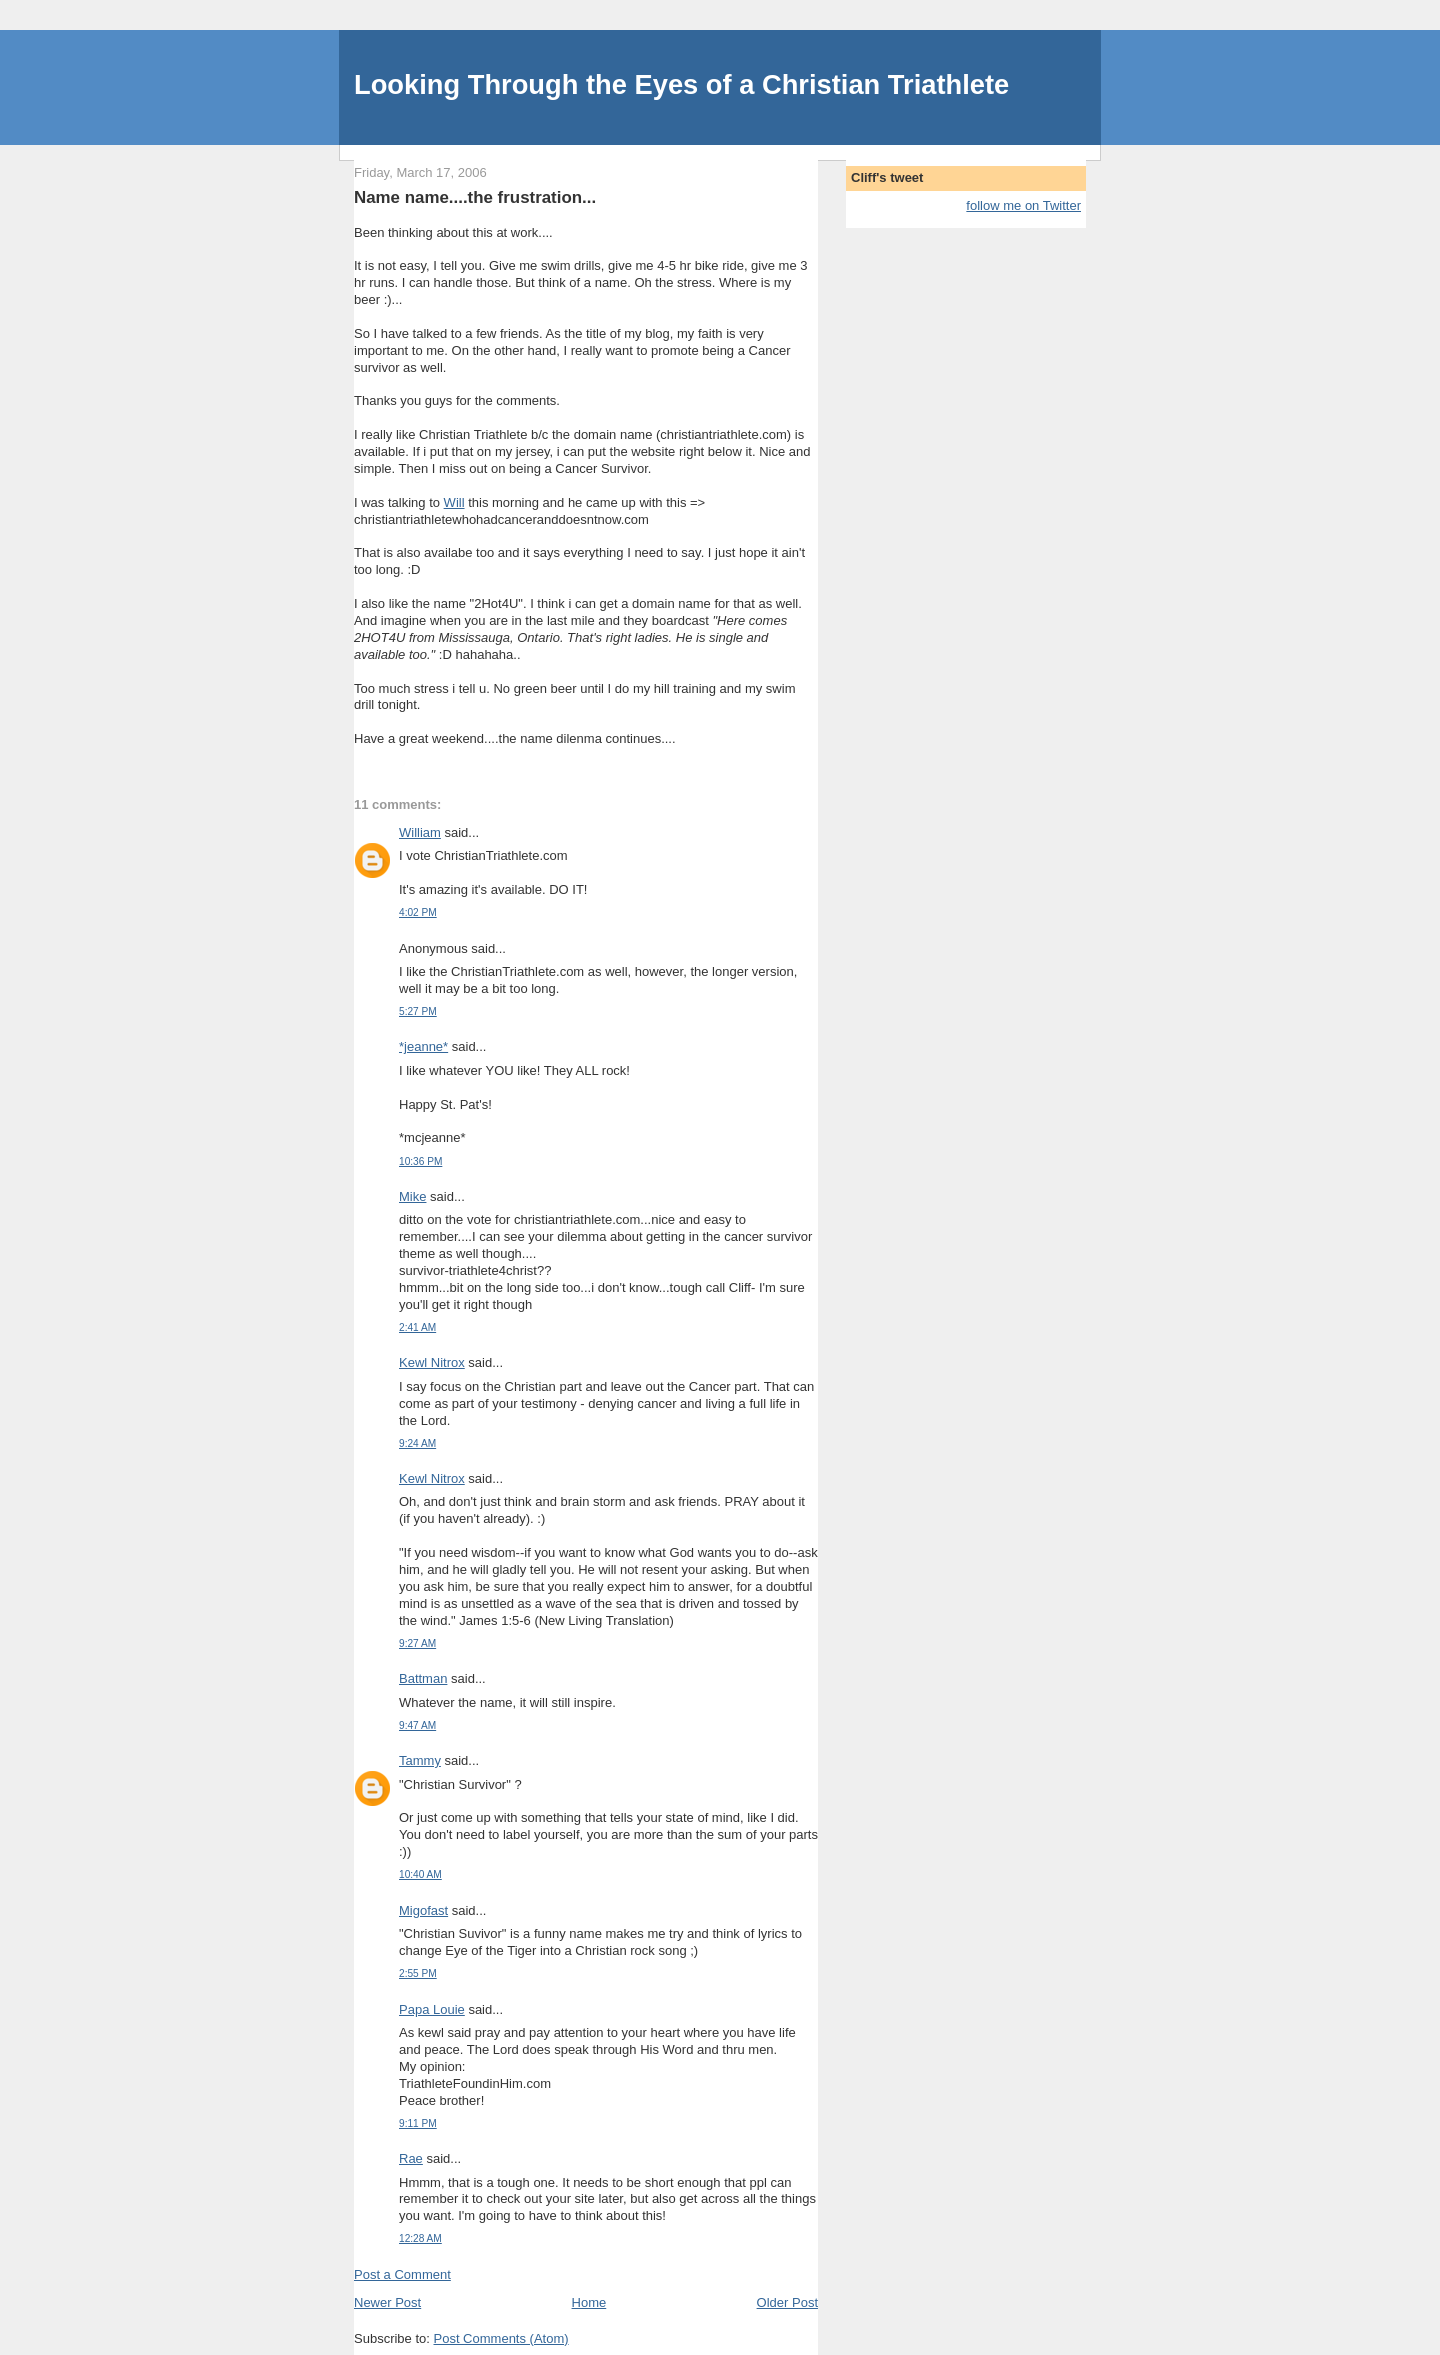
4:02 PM (418, 912)
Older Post (787, 2302)
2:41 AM (417, 1327)
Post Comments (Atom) (501, 2338)
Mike (412, 1196)
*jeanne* (423, 1046)
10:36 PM (420, 1161)
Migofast (423, 1910)
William (420, 832)
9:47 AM (417, 1725)
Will (454, 502)
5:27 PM (418, 1011)
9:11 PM (418, 2123)
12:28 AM (420, 2238)
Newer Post (387, 2302)
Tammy (420, 1760)
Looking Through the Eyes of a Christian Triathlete (681, 84)
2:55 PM (418, 1973)
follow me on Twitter (1023, 205)
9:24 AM (417, 1443)
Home (589, 2302)
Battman (423, 1678)
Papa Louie (432, 2009)
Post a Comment (402, 2274)
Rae (411, 2158)
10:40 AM (420, 1874)
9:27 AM (417, 1643)
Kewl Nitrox (432, 1362)
